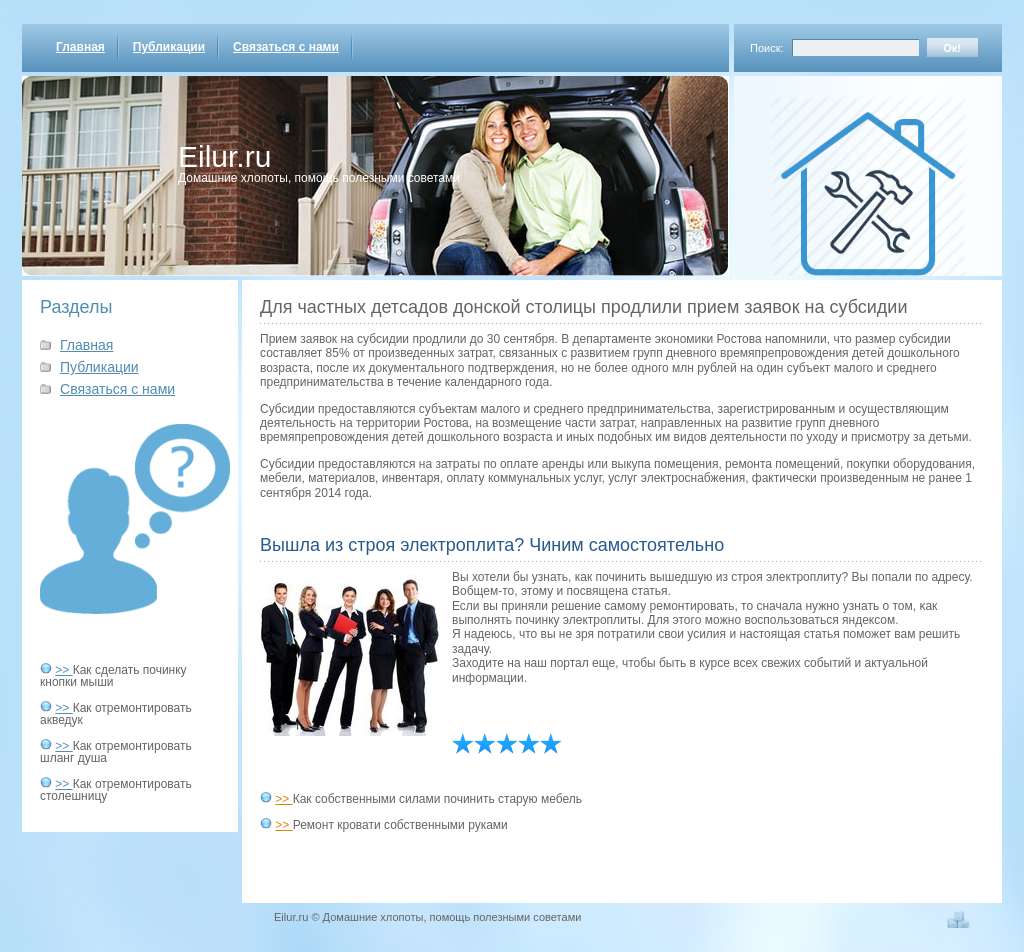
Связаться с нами (286, 47)
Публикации (169, 47)
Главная (80, 47)
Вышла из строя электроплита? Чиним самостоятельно (492, 545)
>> (63, 670)
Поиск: (767, 48)
